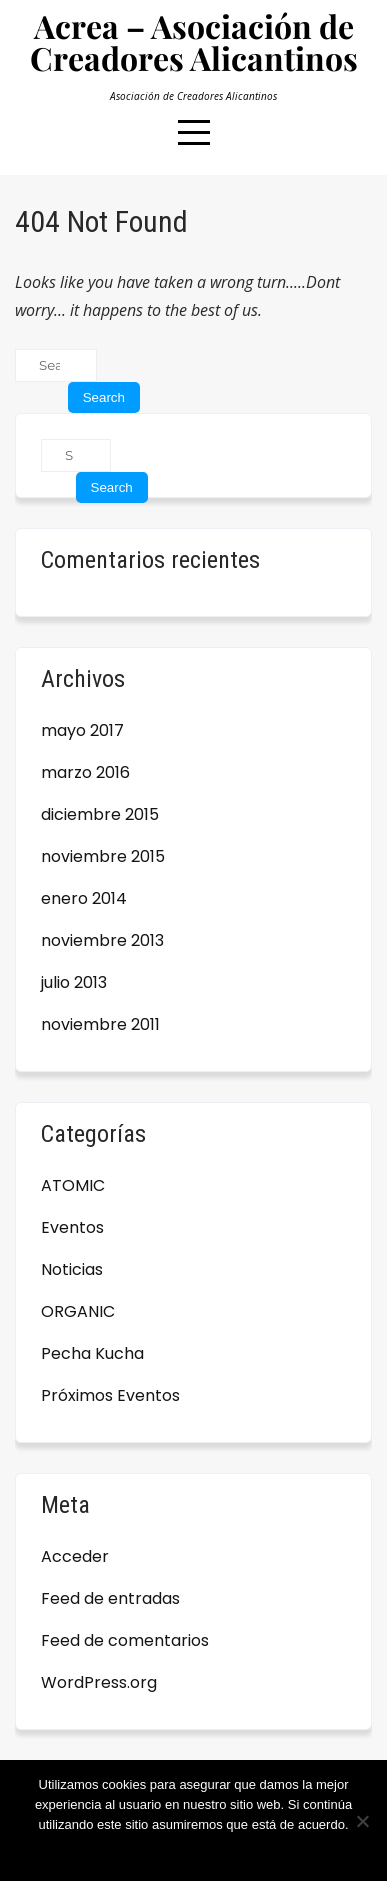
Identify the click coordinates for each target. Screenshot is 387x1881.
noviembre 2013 (102, 940)
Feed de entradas (110, 1598)
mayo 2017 (82, 730)
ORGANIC (78, 1311)
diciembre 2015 (100, 814)
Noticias (72, 1269)
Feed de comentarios (125, 1640)
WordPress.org (99, 1682)
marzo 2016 (85, 772)
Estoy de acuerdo (161, 1850)
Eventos (72, 1227)
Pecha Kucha (92, 1353)
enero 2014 (84, 898)
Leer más (249, 1850)
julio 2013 (74, 982)
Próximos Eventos (110, 1395)
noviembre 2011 (100, 1024)
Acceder (75, 1556)
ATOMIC (73, 1185)
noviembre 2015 (103, 856)
